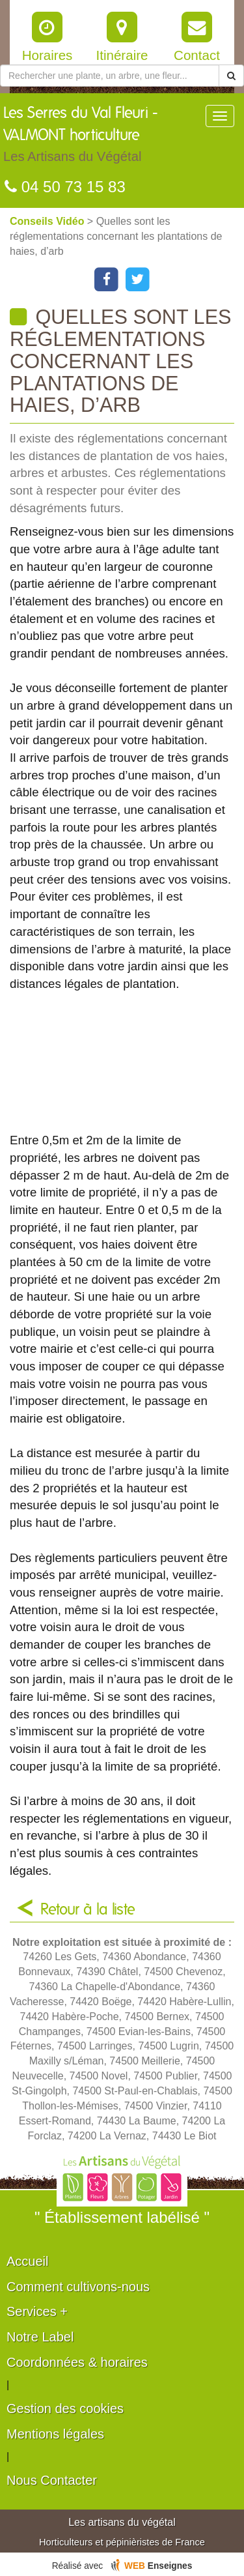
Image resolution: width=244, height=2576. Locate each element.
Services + (37, 2311)
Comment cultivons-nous (78, 2286)
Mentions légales (55, 2434)
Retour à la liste (87, 1910)
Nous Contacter (52, 2480)
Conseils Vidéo (48, 221)
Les (104, 137)
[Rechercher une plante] (109, 76)
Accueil (27, 2261)
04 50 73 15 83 (65, 186)
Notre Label (40, 2337)
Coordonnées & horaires (77, 2362)
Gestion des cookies (65, 2408)
